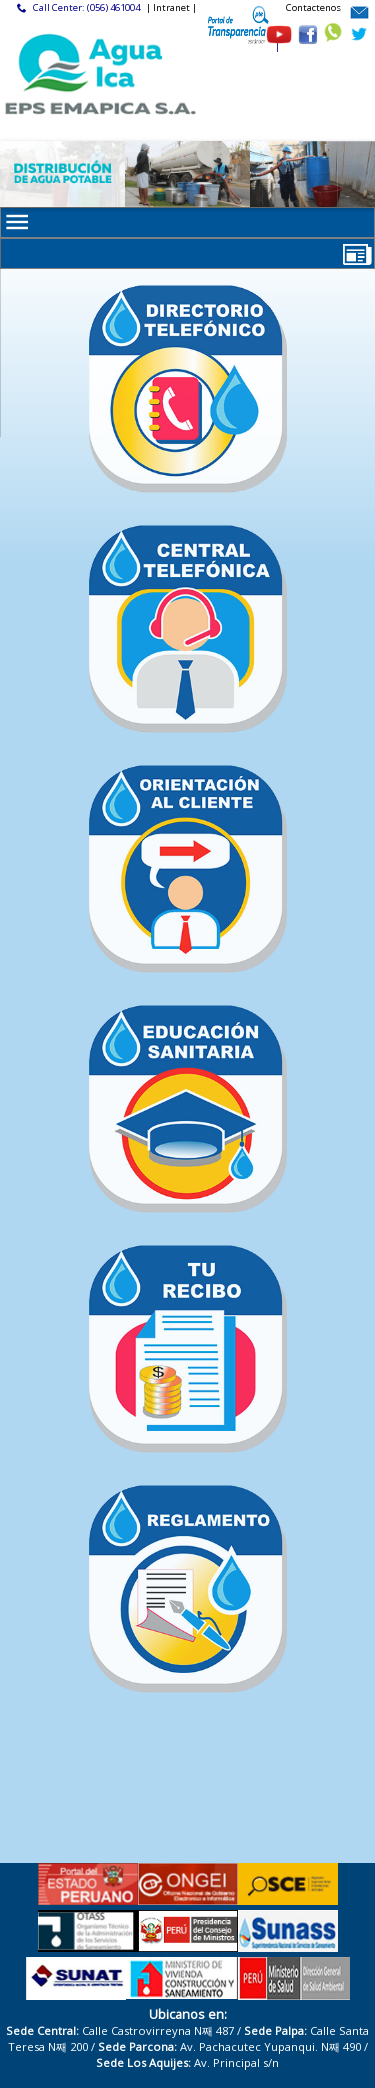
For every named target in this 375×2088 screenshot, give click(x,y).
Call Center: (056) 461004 (86, 7)
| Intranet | (171, 7)
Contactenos (313, 7)
